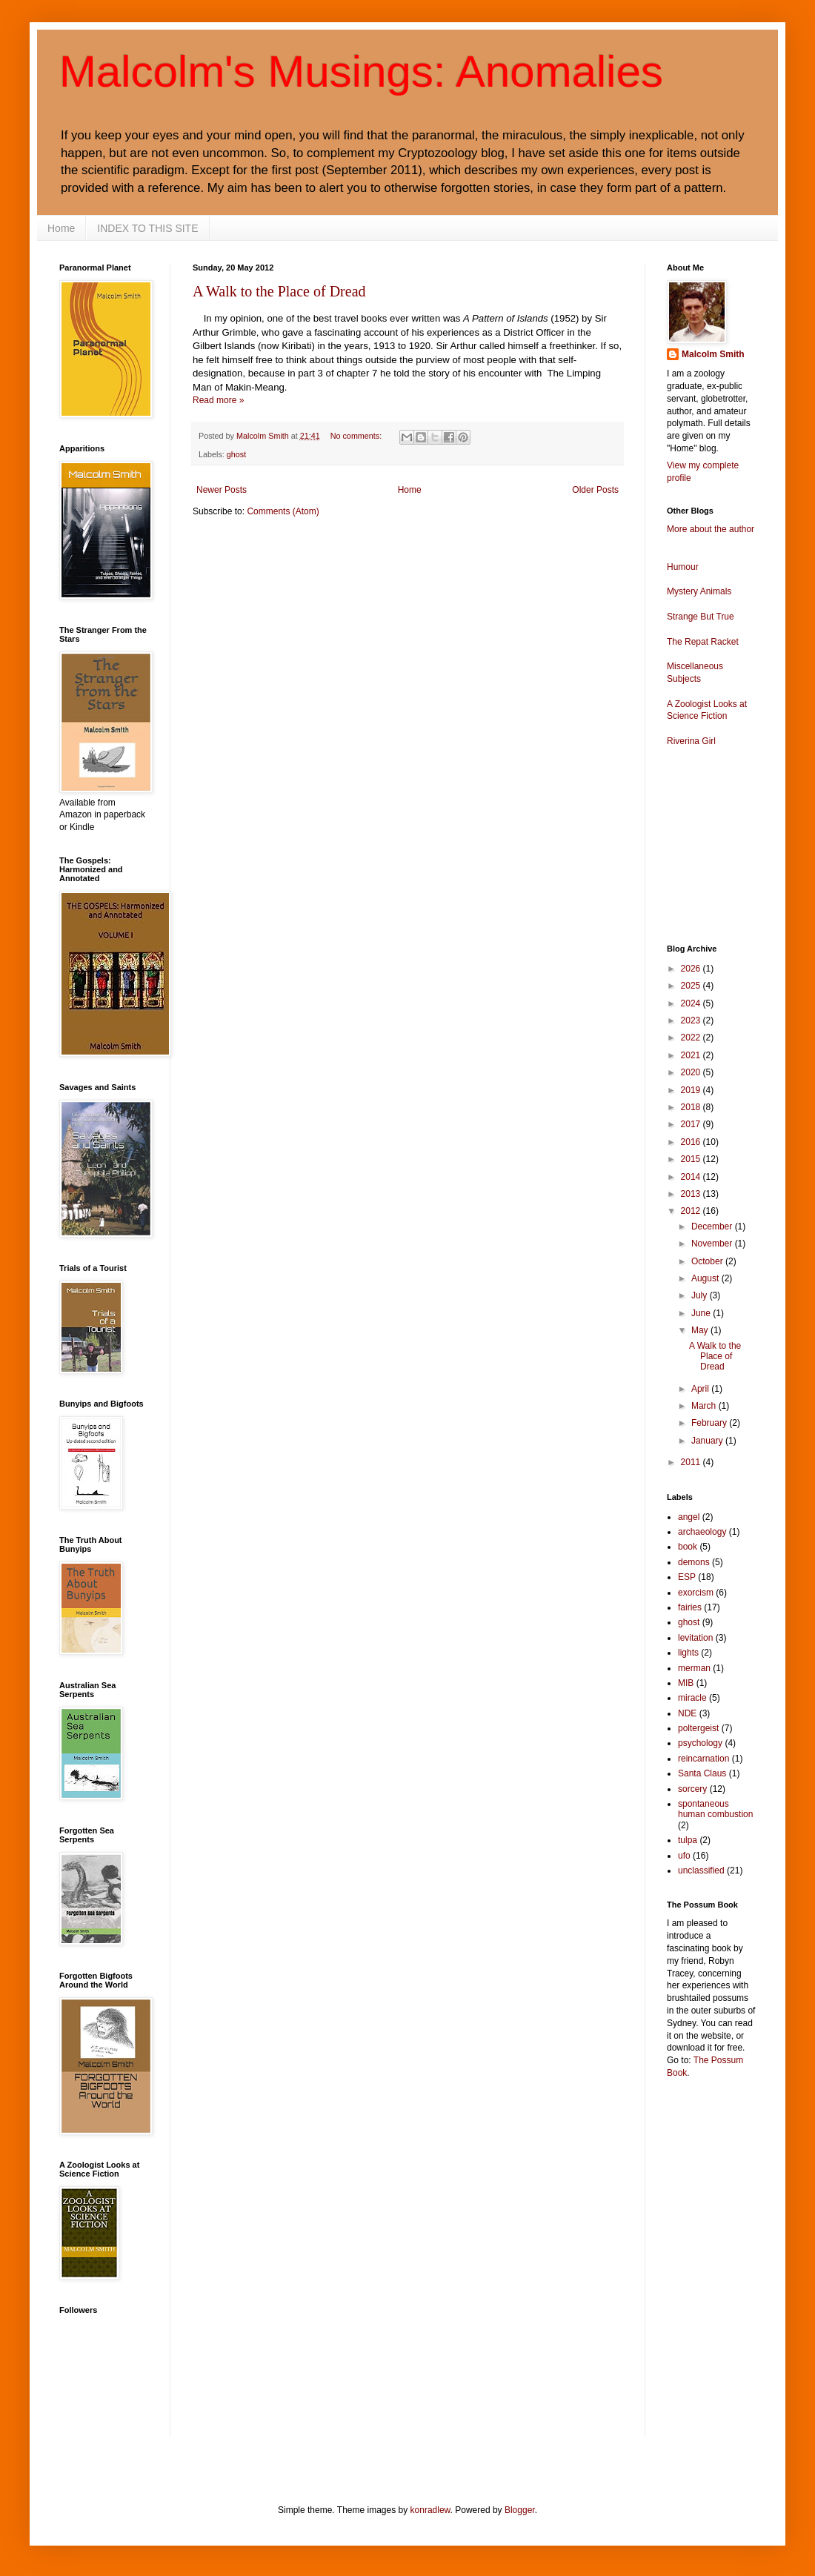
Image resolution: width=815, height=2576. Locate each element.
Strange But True (700, 616)
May (701, 1330)
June (702, 1313)
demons (694, 1562)
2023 (692, 1020)
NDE (687, 1713)
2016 (692, 1142)
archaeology (702, 1532)
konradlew (430, 2510)
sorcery (692, 1789)
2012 (692, 1211)
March (705, 1406)
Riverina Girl (691, 741)
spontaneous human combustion (715, 1809)
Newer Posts (221, 490)
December (713, 1226)
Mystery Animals (699, 591)
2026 (692, 968)
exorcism (695, 1592)
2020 (692, 1072)
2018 (692, 1107)
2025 (692, 985)
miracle (692, 1698)
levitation (695, 1638)
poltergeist (698, 1728)
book (687, 1546)
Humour (683, 567)
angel (688, 1517)
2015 (692, 1159)
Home (61, 228)
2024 (692, 1003)
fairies (690, 1607)
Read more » (218, 400)
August (706, 1278)
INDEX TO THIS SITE (147, 228)
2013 (692, 1194)
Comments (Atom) (283, 511)
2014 (692, 1177)
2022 (692, 1037)
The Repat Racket (703, 642)
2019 (692, 1090)
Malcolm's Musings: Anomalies (361, 71)
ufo (684, 1855)
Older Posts (595, 490)
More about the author (710, 529)
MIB (685, 1683)
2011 (692, 1462)
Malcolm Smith (713, 354)
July (700, 1295)
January (708, 1440)
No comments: (357, 435)
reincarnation (703, 1758)
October (708, 1261)
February (710, 1423)
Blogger (520, 2510)
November (713, 1243)
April (701, 1389)
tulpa (687, 1840)
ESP (687, 1577)
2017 (692, 1124)
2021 (692, 1055)
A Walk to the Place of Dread (279, 291)
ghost (236, 454)
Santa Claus (702, 1773)
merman (694, 1668)
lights (688, 1652)
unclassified (701, 1870)
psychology (700, 1743)
